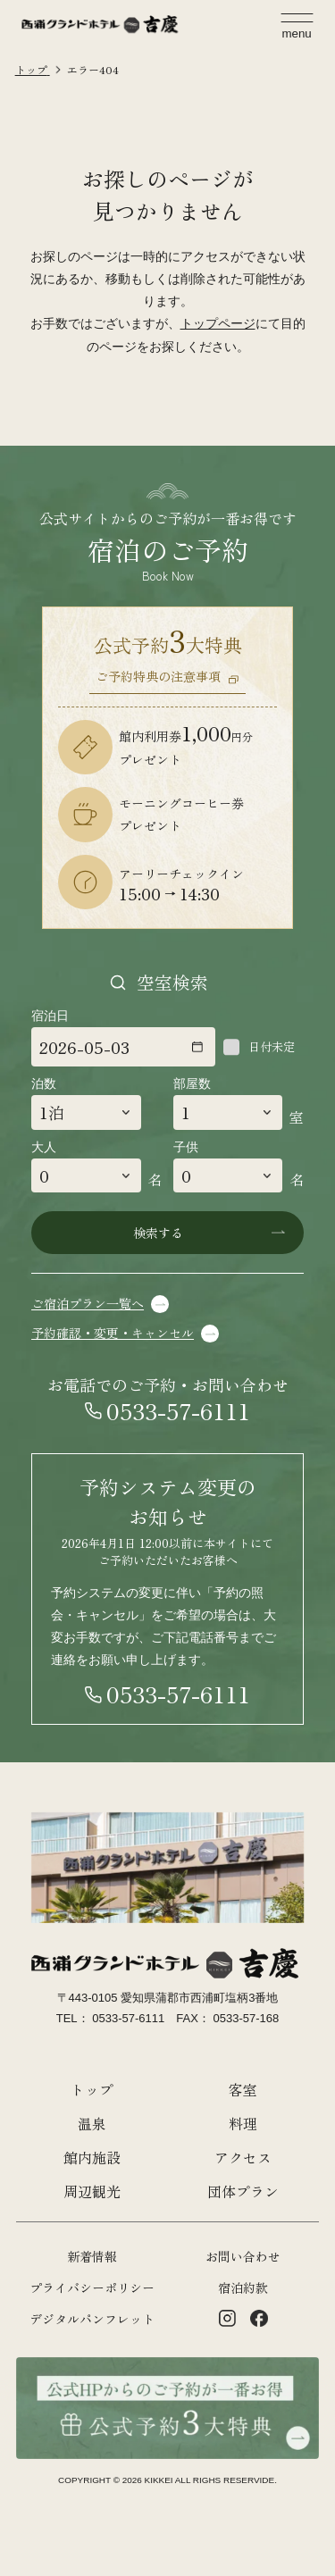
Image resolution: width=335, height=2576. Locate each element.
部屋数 (192, 1083)
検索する (158, 1233)
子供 (185, 1147)
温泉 (92, 2123)
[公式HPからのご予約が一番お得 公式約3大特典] (168, 2368)
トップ (92, 2089)
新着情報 (92, 2256)
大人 (43, 1147)
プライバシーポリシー (92, 2287)
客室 (243, 2089)
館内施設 (92, 2157)
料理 (243, 2123)
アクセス (243, 2157)
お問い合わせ (243, 2256)
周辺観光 (92, 2191)
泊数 (43, 1083)
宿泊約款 (243, 2287)
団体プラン (243, 2191)
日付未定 (271, 1047)
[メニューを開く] (297, 26)
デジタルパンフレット (92, 2319)
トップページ (217, 323)
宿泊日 (50, 1015)
